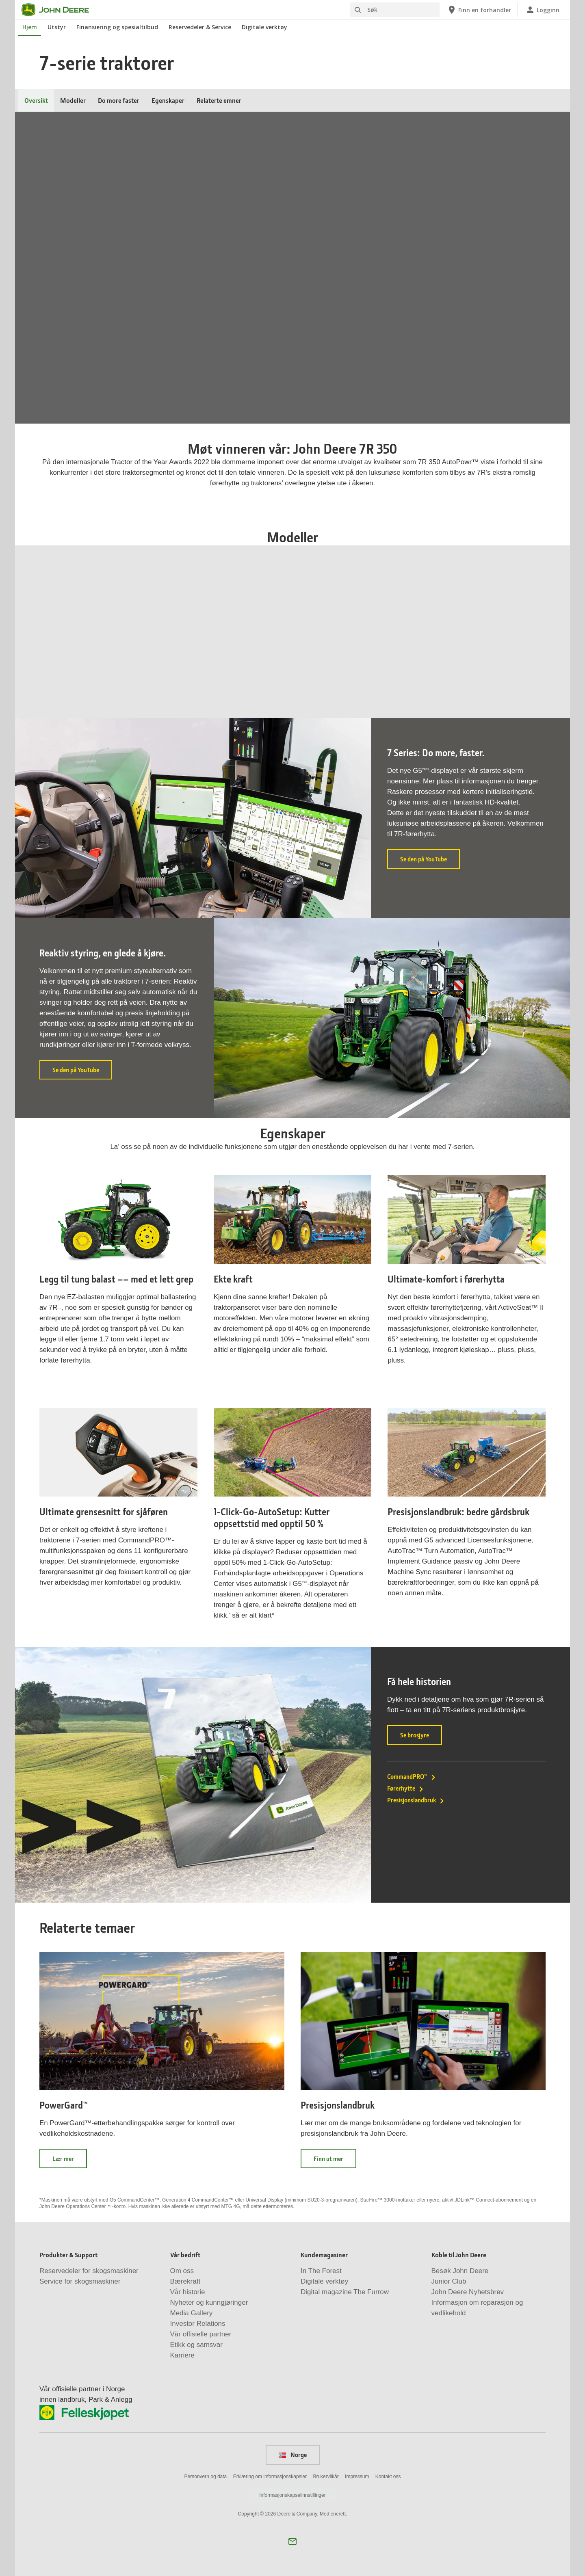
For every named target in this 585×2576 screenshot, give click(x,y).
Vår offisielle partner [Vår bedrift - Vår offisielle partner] (201, 2334)
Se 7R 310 (225, 674)
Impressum (357, 2476)
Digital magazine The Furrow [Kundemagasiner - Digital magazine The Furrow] (345, 2292)
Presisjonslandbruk (416, 1800)
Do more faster (118, 100)
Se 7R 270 (486, 674)
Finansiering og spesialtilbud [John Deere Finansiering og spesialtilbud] (117, 27)
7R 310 (227, 642)
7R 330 (96, 642)
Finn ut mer (335, 2161)
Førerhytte (405, 1788)
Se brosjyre (421, 1738)
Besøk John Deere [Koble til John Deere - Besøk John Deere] (460, 2271)
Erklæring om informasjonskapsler (270, 2476)
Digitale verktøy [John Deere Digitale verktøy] (264, 27)
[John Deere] (60, 9)
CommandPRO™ (411, 1776)
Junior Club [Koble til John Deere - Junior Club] (448, 2281)
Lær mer (69, 2161)
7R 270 (488, 642)
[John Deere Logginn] (542, 9)
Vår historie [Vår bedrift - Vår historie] (187, 2292)
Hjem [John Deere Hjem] (29, 27)
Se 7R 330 (94, 674)
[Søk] (395, 9)
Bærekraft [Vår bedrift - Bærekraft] (185, 2281)
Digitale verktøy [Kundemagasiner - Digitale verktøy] (324, 2281)
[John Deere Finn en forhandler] (479, 9)
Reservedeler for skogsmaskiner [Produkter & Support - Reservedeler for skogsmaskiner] (89, 2271)
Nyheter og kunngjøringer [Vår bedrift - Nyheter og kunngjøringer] (209, 2302)
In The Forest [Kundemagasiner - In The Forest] (321, 2271)
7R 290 (357, 642)
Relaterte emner (219, 100)
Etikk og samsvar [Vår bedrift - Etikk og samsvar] (196, 2345)
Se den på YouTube (430, 862)
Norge (293, 2455)
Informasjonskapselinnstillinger (292, 2495)
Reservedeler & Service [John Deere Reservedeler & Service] (200, 27)
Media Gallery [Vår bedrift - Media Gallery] (191, 2313)
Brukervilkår (325, 2476)
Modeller (73, 100)
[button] (292, 2541)
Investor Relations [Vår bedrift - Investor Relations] (197, 2323)
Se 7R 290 (355, 674)
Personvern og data (205, 2476)
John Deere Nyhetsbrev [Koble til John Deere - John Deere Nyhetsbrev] (467, 2292)
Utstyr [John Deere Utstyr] (57, 27)
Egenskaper (168, 100)
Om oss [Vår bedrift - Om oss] (182, 2271)
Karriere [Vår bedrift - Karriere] (182, 2355)
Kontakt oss (388, 2476)
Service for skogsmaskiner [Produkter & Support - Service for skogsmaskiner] (79, 2281)
